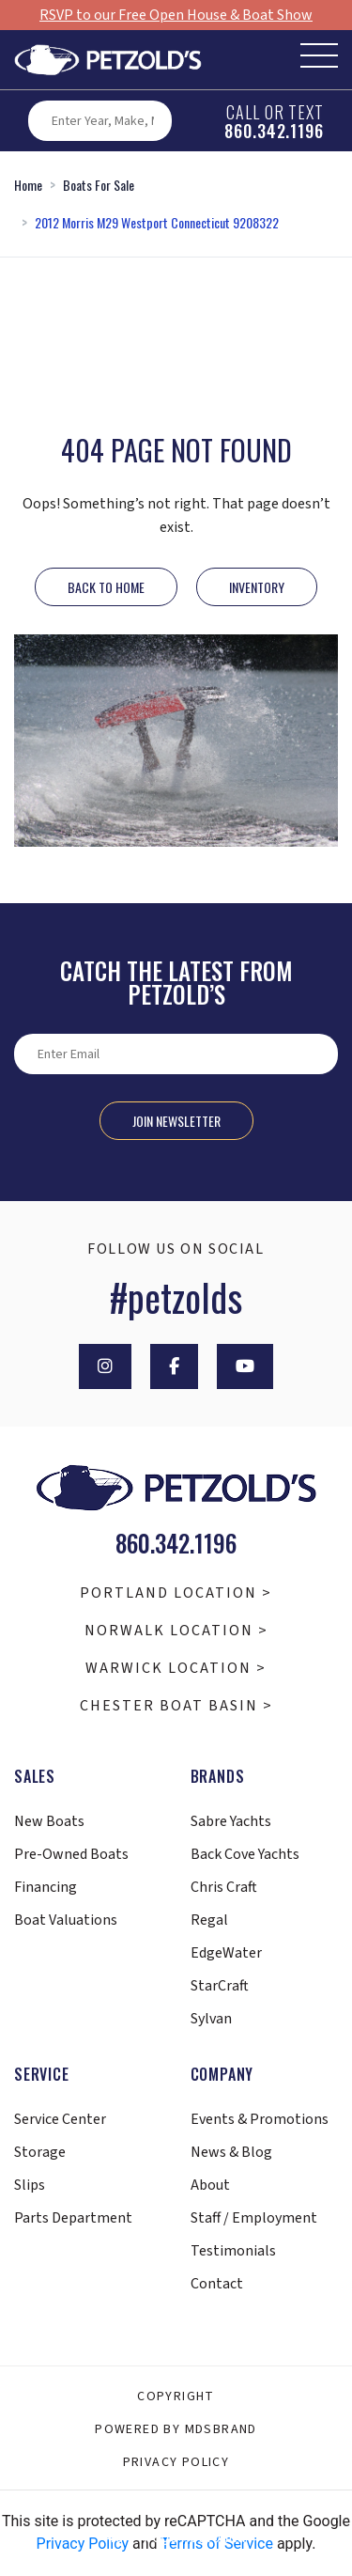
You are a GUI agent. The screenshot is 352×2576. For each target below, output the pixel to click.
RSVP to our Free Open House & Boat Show (176, 15)
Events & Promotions (260, 2119)
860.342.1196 (274, 130)
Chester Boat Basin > (176, 1705)
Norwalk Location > (176, 1630)
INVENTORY (256, 587)
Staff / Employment (254, 2218)
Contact (217, 2283)
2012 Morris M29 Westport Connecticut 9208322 (157, 222)
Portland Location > (176, 1593)
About (210, 2185)
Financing (45, 1887)
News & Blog (231, 2152)
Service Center (60, 2119)
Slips (29, 2185)
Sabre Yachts (231, 1821)
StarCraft (220, 1985)
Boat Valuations (65, 1920)
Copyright (176, 2396)
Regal (209, 1920)
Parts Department (73, 2218)
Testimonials (233, 2250)
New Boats (49, 1821)
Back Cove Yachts (245, 1854)
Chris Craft (224, 1887)
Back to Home (106, 587)
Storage (40, 2152)
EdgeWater (226, 1953)
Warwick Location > (176, 1668)
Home (28, 185)
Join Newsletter (176, 1121)
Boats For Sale (98, 185)
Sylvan (211, 2018)
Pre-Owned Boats (71, 1854)
